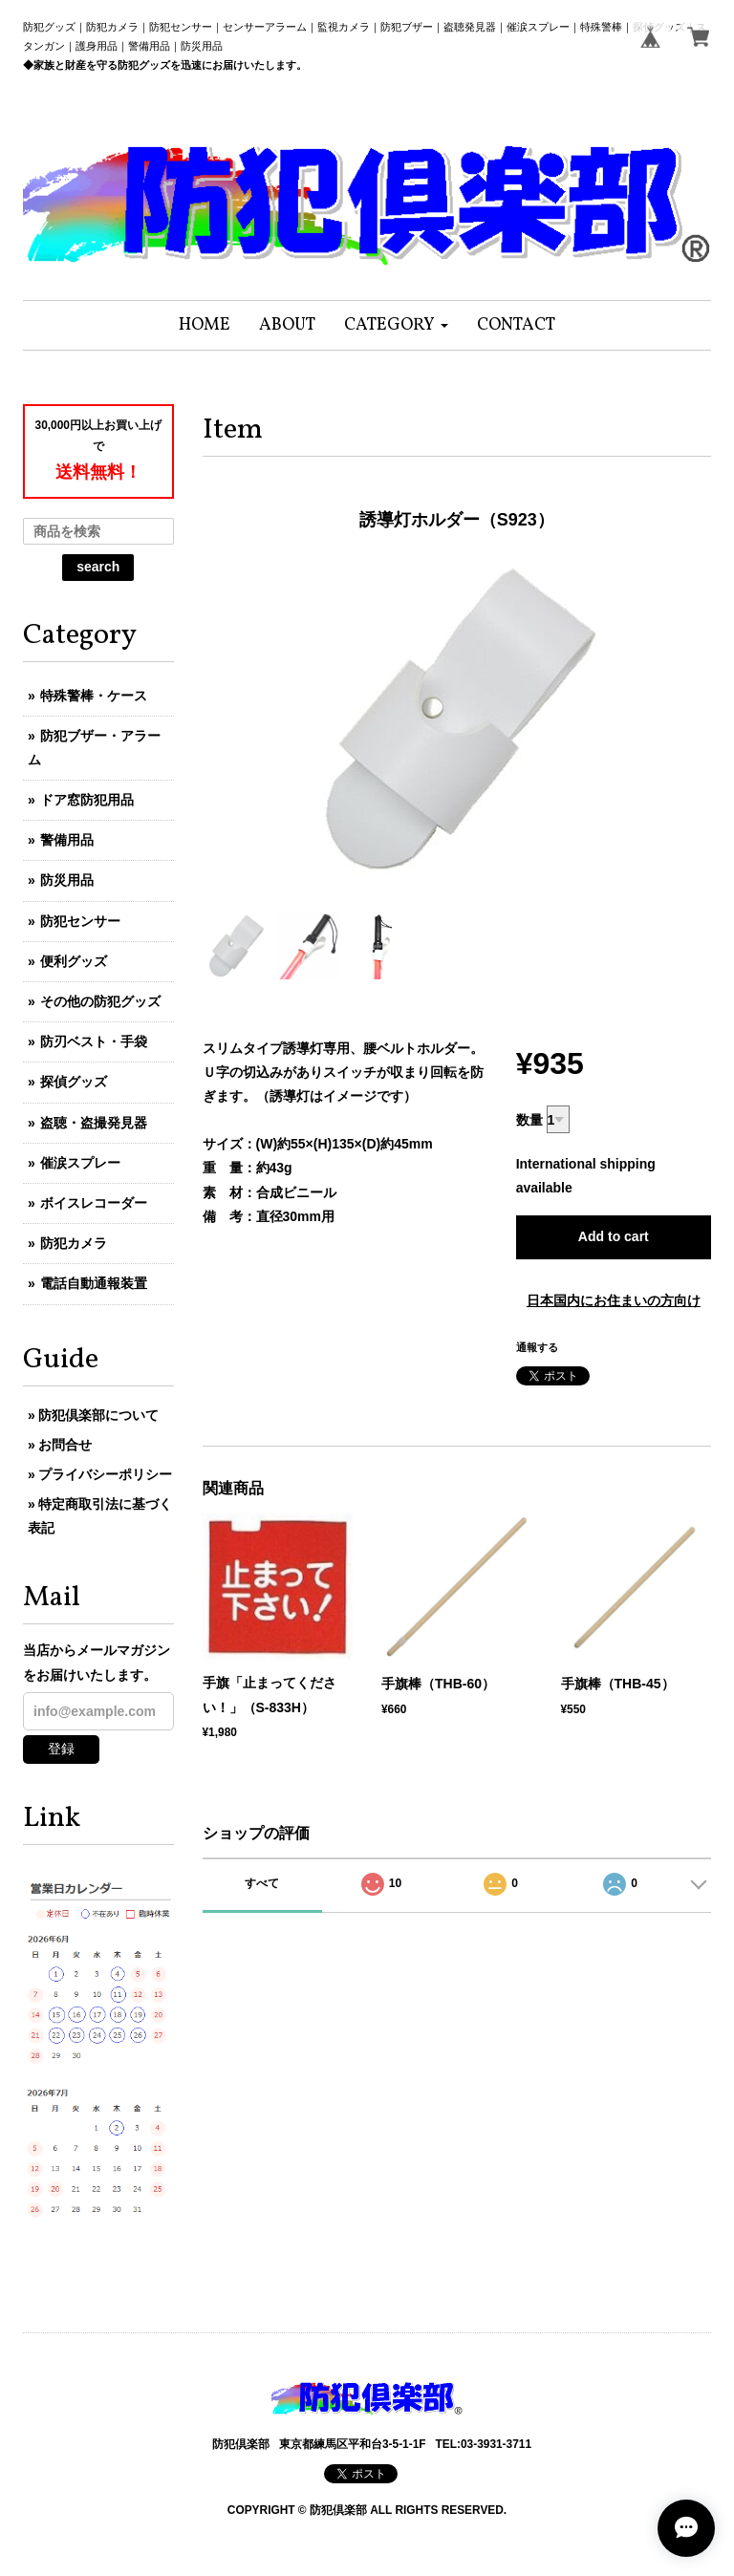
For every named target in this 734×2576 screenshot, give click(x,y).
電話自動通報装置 (93, 1283)
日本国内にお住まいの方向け (614, 1300)
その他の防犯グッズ (100, 1001)
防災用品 (67, 880)
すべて (262, 1883)
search (97, 566)
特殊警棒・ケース (93, 695)
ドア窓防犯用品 (87, 799)
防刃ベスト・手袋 (93, 1041)
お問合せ (65, 1444)
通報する (537, 1347)
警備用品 (67, 840)
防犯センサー (80, 921)
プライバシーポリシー (105, 1474)
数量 (529, 1119)
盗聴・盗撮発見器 (93, 1122)
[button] (396, 325)
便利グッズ (73, 961)
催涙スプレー (80, 1162)
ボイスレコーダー (93, 1203)
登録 (61, 1748)
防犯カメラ (73, 1243)
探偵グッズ (73, 1081)
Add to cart (613, 1236)
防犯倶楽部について (98, 1415)
